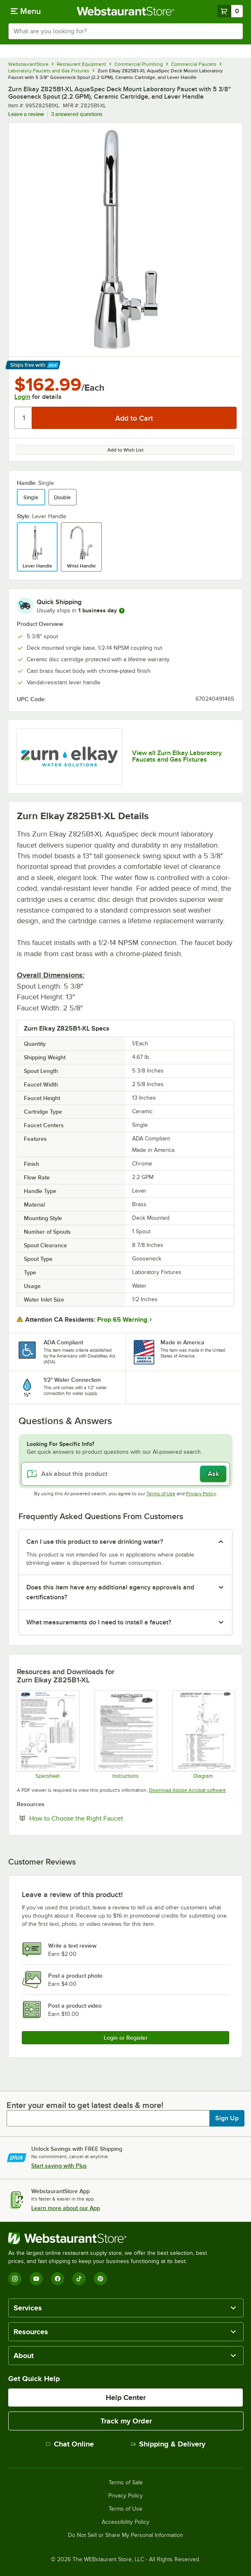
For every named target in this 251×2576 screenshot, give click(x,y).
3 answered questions (76, 114)
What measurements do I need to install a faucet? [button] (98, 1622)
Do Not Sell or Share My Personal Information (125, 2535)
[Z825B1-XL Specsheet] (48, 1734)
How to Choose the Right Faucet (101, 1818)
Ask (213, 1474)
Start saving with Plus (59, 2165)
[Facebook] (57, 2278)
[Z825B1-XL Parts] (203, 1734)
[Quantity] (23, 418)
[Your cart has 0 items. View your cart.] (230, 11)
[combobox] (125, 31)
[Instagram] (14, 2278)
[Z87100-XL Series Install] (125, 1734)
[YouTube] (36, 2278)
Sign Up (227, 2118)
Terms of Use (160, 1493)
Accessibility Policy (125, 2522)
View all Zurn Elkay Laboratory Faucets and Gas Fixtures (177, 756)
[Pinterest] (100, 2278)
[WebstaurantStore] (111, 2238)
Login (22, 397)
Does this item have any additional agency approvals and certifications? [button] (110, 1592)
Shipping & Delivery (168, 2444)
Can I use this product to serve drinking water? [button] (94, 1541)
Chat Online (70, 2444)
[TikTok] (79, 2278)
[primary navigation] (25, 11)
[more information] (122, 610)
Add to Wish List (125, 450)
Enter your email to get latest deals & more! (85, 2105)
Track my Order (126, 2421)
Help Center (126, 2397)
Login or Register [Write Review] (126, 2037)
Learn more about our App (65, 2208)
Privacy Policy (201, 1493)
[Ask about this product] (125, 1473)
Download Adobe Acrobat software (187, 1790)
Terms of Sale (126, 2483)
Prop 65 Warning (122, 1319)
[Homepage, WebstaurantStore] (125, 11)
